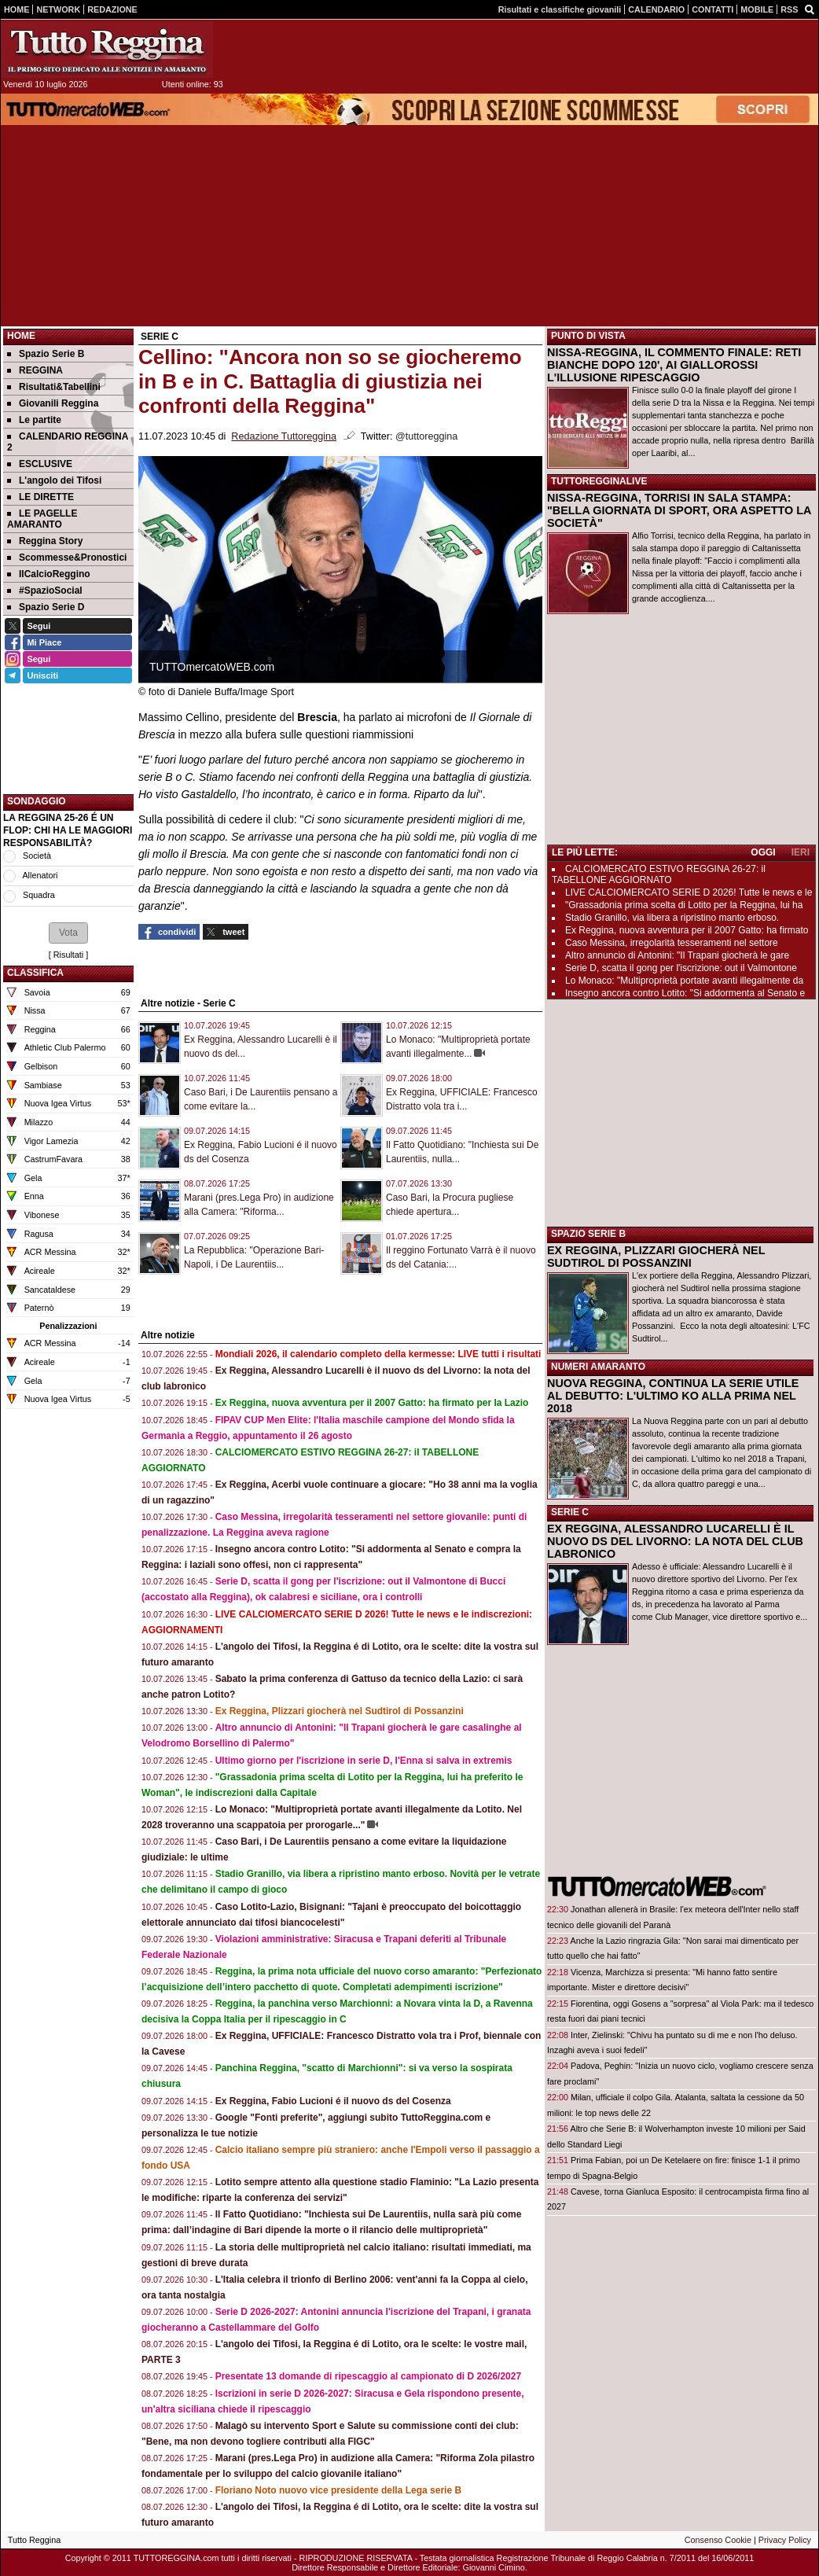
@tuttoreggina (426, 436)
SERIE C (570, 1512)
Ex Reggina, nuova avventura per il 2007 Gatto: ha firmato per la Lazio (372, 1402)
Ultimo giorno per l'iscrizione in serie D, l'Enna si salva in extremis (363, 1760)
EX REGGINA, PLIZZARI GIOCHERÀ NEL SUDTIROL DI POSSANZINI (656, 1256)
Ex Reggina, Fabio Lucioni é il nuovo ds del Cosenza (333, 2101)
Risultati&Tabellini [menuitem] (54, 386)
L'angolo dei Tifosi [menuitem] (54, 480)
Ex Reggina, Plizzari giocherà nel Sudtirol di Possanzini (339, 1711)
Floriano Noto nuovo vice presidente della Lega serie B (338, 2490)
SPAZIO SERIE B (588, 1233)
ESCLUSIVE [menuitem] (39, 463)
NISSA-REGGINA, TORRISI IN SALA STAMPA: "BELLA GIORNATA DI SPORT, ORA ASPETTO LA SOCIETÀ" (679, 510)
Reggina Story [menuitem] (45, 540)
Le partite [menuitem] (34, 419)
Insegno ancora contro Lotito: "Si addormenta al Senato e (685, 993)
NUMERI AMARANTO (598, 1366)
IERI (800, 852)
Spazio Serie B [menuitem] (45, 353)
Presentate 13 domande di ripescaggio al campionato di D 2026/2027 (368, 2376)
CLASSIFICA (35, 972)
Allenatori (39, 875)
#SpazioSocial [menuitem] (45, 590)
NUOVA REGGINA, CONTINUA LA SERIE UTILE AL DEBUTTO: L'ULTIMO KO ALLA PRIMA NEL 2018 (673, 1396)
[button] (68, 932)
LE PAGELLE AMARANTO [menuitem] (42, 519)
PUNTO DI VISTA (588, 335)
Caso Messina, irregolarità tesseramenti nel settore (671, 942)
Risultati (68, 954)
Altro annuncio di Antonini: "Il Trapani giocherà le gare (677, 955)
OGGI (763, 852)
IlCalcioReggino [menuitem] (48, 574)
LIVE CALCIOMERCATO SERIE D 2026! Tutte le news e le (688, 892)
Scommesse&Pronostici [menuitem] (67, 557)
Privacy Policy (784, 2540)
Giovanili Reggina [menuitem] (52, 403)
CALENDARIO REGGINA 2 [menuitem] (67, 442)
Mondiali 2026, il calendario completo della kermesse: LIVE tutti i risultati (378, 1354)
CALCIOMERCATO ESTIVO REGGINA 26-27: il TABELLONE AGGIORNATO (659, 874)
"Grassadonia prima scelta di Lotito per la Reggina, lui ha (683, 905)
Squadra (39, 895)
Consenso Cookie (718, 2540)
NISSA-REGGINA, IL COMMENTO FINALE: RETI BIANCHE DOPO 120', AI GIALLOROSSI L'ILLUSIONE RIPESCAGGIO (674, 365)
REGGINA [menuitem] (35, 370)
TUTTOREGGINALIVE (599, 481)
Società (37, 855)
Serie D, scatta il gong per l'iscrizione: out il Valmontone (681, 967)
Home (21, 335)
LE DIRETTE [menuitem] (40, 496)
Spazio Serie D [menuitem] (45, 607)
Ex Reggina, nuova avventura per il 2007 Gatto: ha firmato (687, 930)
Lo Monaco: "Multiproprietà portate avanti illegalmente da (684, 980)
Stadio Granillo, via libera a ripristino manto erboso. (672, 917)
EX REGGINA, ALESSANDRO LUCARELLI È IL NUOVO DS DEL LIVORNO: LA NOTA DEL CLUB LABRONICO (675, 1541)
